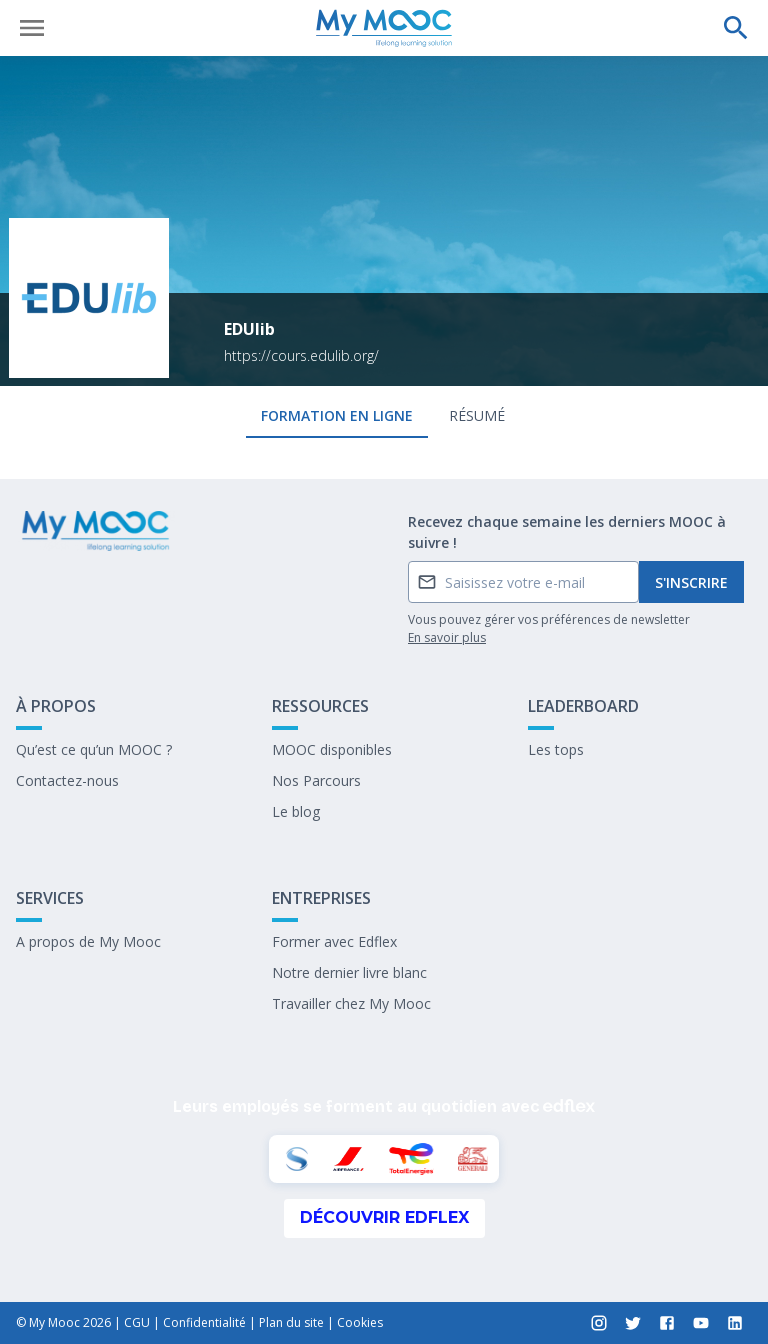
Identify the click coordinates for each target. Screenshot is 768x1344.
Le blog (296, 811)
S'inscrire (691, 582)
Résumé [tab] (477, 415)
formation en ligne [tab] (337, 415)
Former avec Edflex (334, 941)
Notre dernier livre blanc (349, 972)
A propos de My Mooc (88, 941)
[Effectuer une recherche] (736, 28)
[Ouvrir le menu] (32, 28)
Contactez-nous (67, 780)
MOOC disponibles (332, 749)
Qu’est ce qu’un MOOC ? (94, 749)
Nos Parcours (316, 780)
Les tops (556, 749)
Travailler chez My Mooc (351, 1003)
